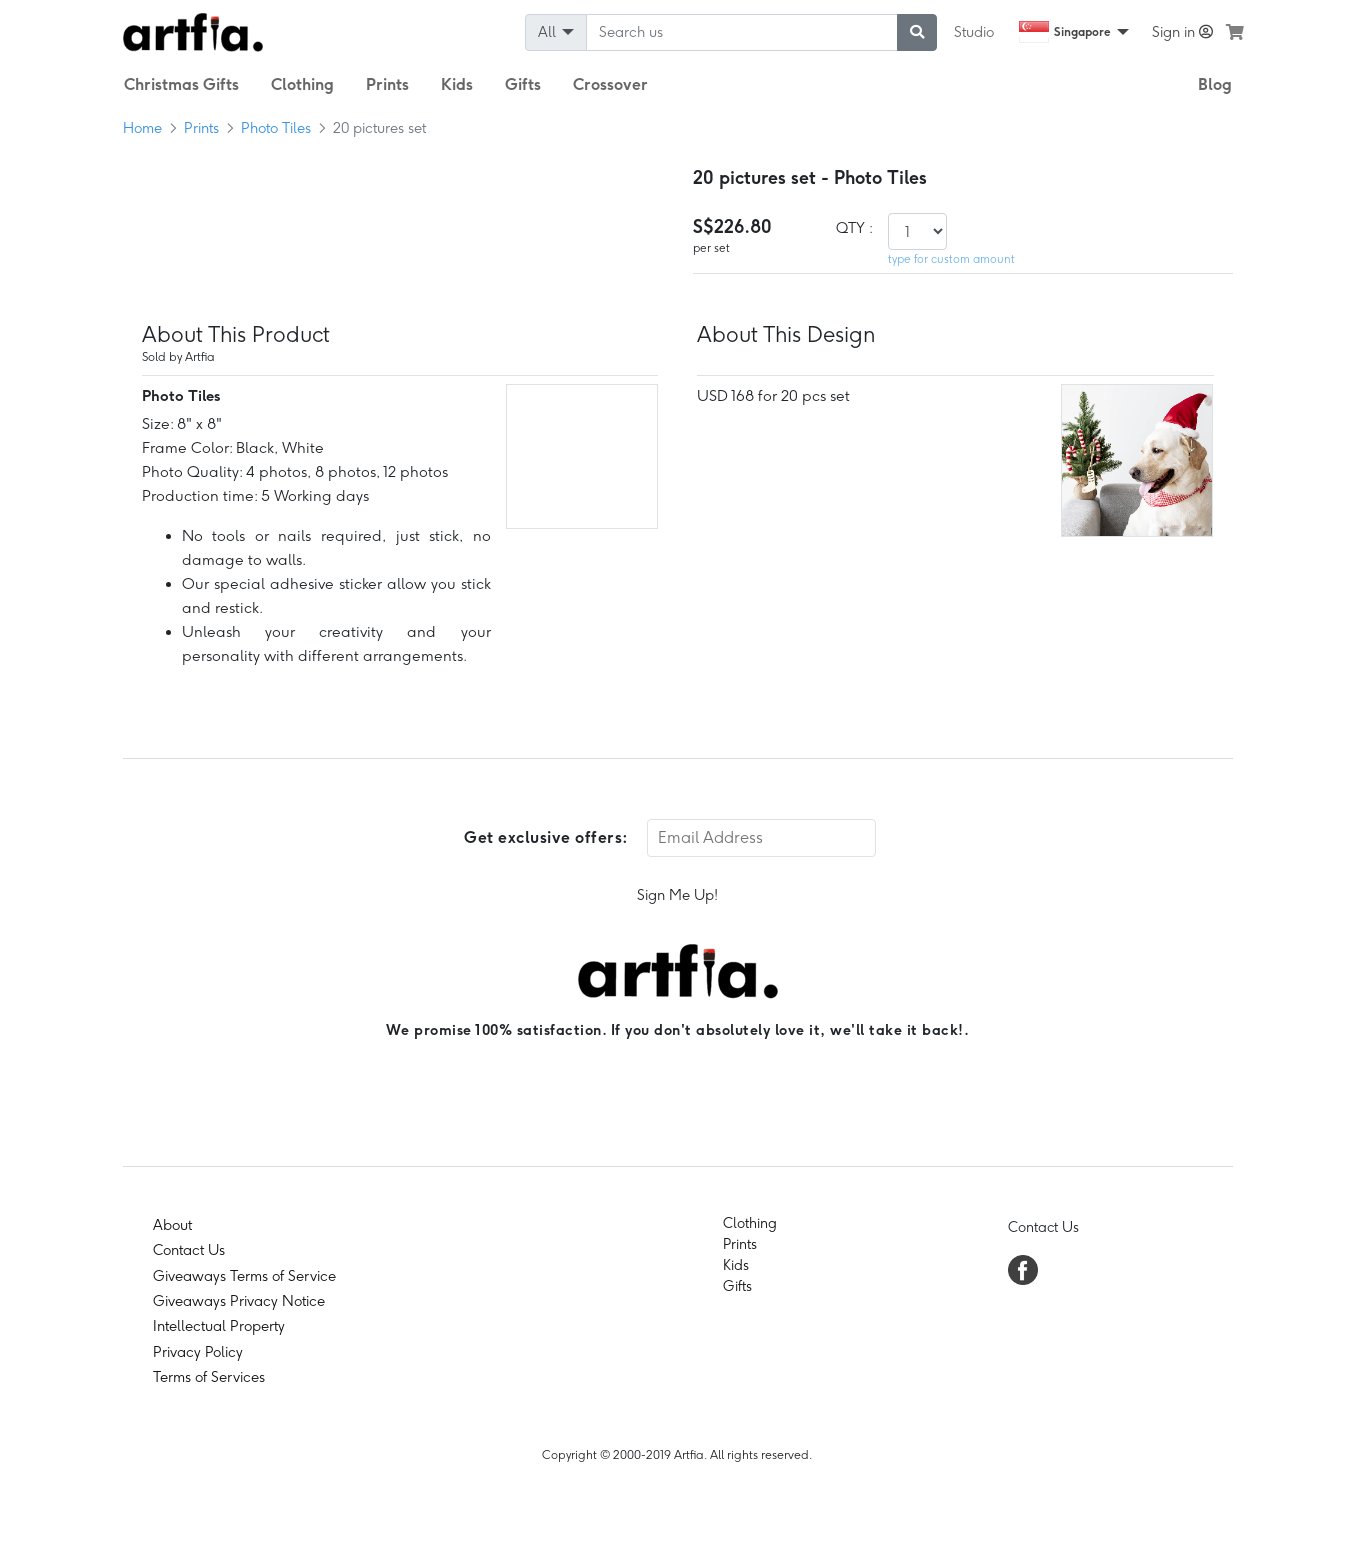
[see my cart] (1235, 32)
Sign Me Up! (677, 895)
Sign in (1182, 32)
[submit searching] (917, 32)
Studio (974, 32)
